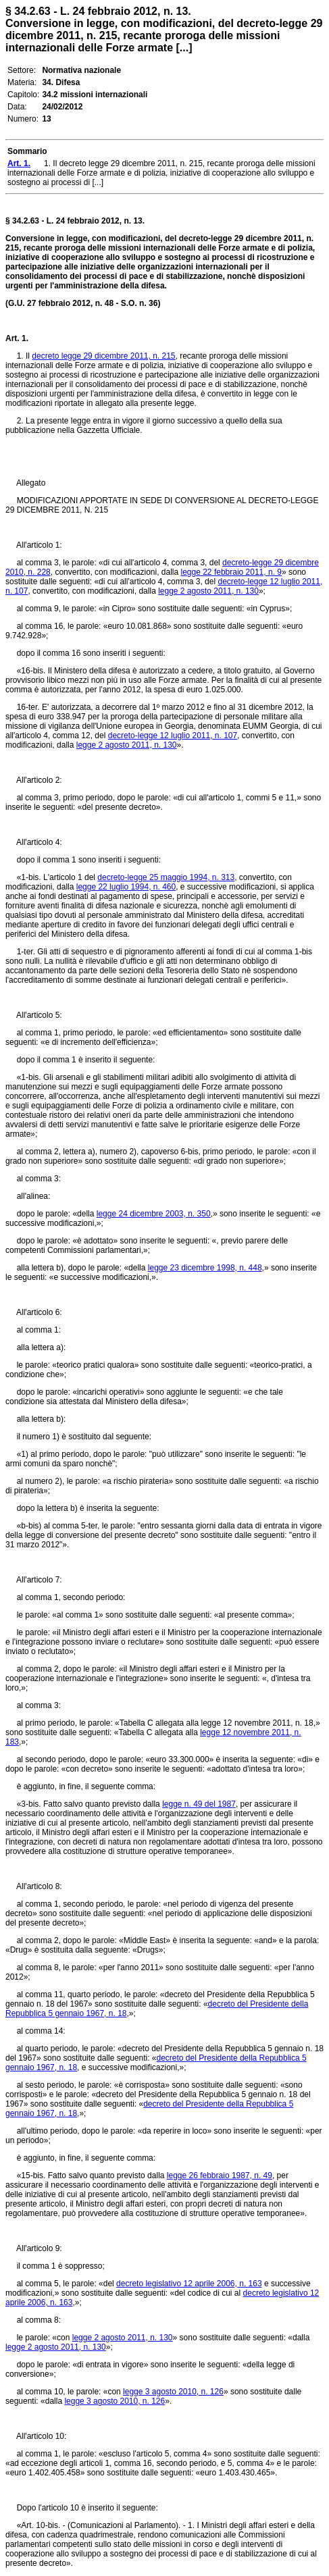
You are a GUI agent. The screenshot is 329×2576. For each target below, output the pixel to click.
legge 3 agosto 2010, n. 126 (173, 2391)
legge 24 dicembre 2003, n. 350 (154, 1213)
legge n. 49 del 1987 (199, 1804)
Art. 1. (16, 338)
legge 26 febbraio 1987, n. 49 (219, 2175)
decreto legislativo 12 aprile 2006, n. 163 (188, 2283)
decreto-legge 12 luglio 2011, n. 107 (172, 735)
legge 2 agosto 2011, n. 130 (208, 591)
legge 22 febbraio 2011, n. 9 (231, 572)
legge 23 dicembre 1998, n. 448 (205, 1267)
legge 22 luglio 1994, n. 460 (126, 887)
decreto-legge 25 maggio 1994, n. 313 (165, 877)
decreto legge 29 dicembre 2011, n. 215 (103, 356)
